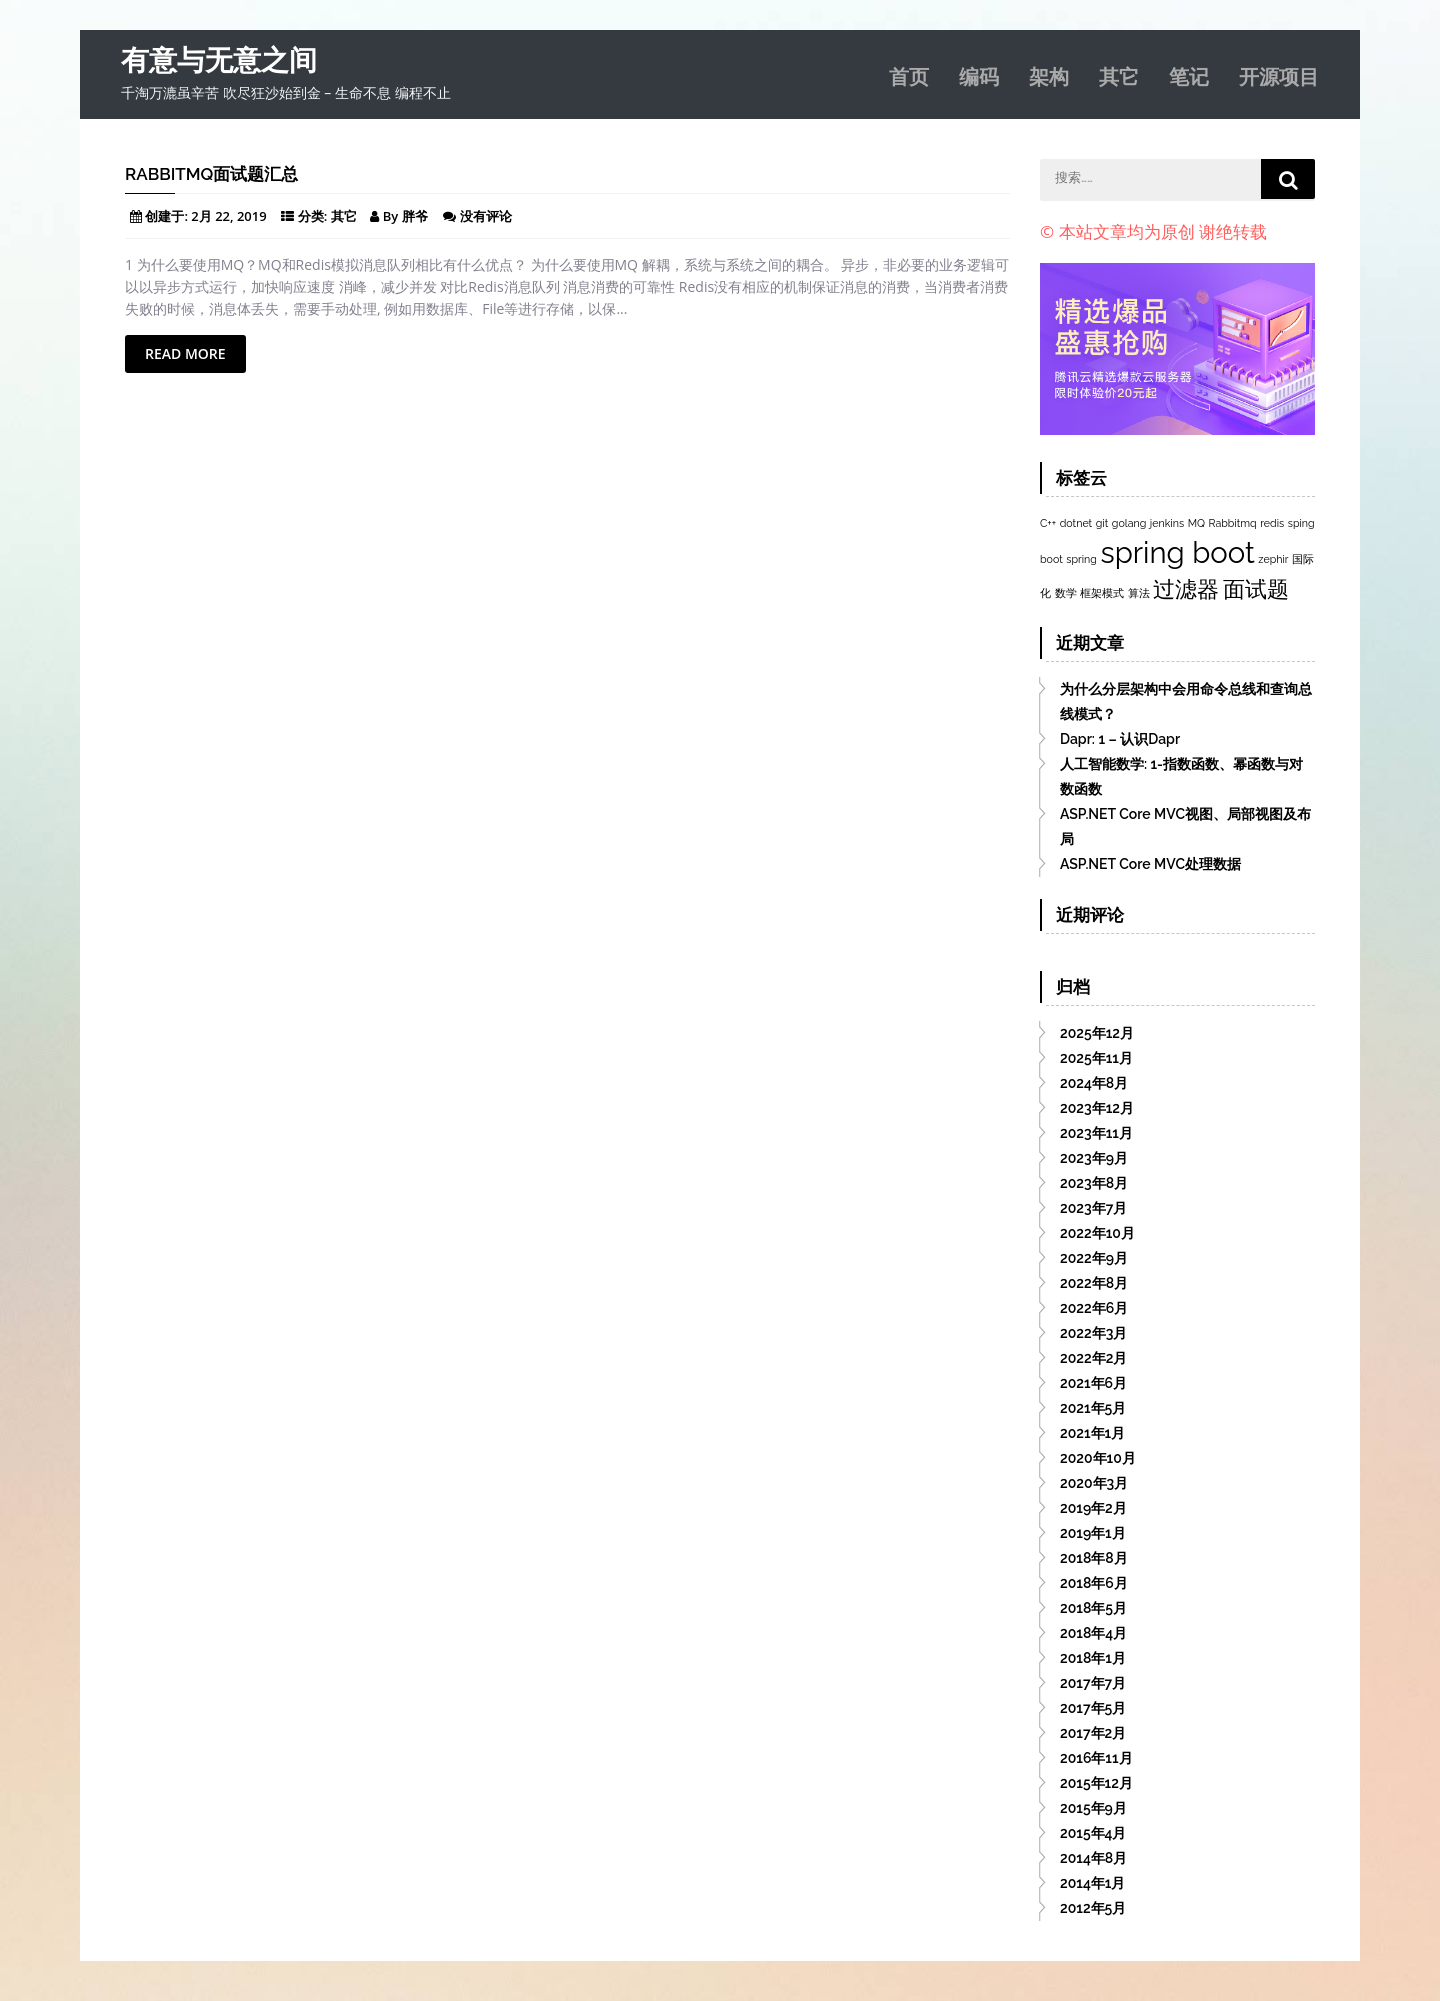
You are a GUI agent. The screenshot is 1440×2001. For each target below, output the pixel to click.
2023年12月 (1097, 1108)
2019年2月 (1093, 1508)
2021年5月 (1093, 1408)
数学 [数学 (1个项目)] (1066, 593)
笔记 (1189, 75)
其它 (1119, 75)
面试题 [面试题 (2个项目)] (1256, 589)
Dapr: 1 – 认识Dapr (1120, 739)
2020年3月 (1094, 1483)
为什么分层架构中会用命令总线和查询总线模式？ (1186, 701)
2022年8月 (1094, 1283)
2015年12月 (1096, 1783)
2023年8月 (1094, 1183)
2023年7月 (1093, 1208)
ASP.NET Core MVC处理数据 (1150, 864)
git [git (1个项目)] (1102, 523)
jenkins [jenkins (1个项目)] (1167, 523)
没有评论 (486, 216)
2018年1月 (1093, 1658)
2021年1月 (1092, 1433)
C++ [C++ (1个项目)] (1048, 523)
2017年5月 (1093, 1708)
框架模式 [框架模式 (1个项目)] (1102, 593)
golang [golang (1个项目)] (1129, 523)
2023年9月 (1094, 1158)
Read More (185, 353)
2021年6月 (1093, 1383)
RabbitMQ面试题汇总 (211, 174)
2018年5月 (1093, 1608)
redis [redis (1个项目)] (1272, 523)
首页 (909, 75)
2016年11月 (1096, 1758)
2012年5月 (1093, 1908)
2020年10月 (1098, 1458)
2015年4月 (1093, 1833)
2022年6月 (1094, 1308)
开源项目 (1279, 75)
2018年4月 (1093, 1633)
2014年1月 (1092, 1883)
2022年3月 (1093, 1333)
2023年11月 (1096, 1133)
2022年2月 (1093, 1358)
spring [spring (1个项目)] (1081, 559)
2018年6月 (1094, 1583)
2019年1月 (1093, 1533)
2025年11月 (1096, 1058)
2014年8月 (1093, 1858)
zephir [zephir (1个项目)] (1273, 559)
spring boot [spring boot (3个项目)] (1178, 552)
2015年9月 (1093, 1808)
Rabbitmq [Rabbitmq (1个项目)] (1233, 523)
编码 (979, 75)
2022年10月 (1097, 1233)
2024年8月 (1094, 1083)
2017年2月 (1093, 1733)
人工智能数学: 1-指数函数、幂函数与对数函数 (1181, 776)
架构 (1049, 75)
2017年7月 (1093, 1683)
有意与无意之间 (219, 60)
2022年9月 (1094, 1258)
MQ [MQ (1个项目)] (1196, 523)
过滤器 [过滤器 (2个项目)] (1186, 589)
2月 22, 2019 (228, 216)
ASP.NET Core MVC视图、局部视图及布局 (1185, 826)
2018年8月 (1094, 1558)
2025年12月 (1097, 1033)
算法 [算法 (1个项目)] (1139, 593)
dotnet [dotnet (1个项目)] (1076, 523)
